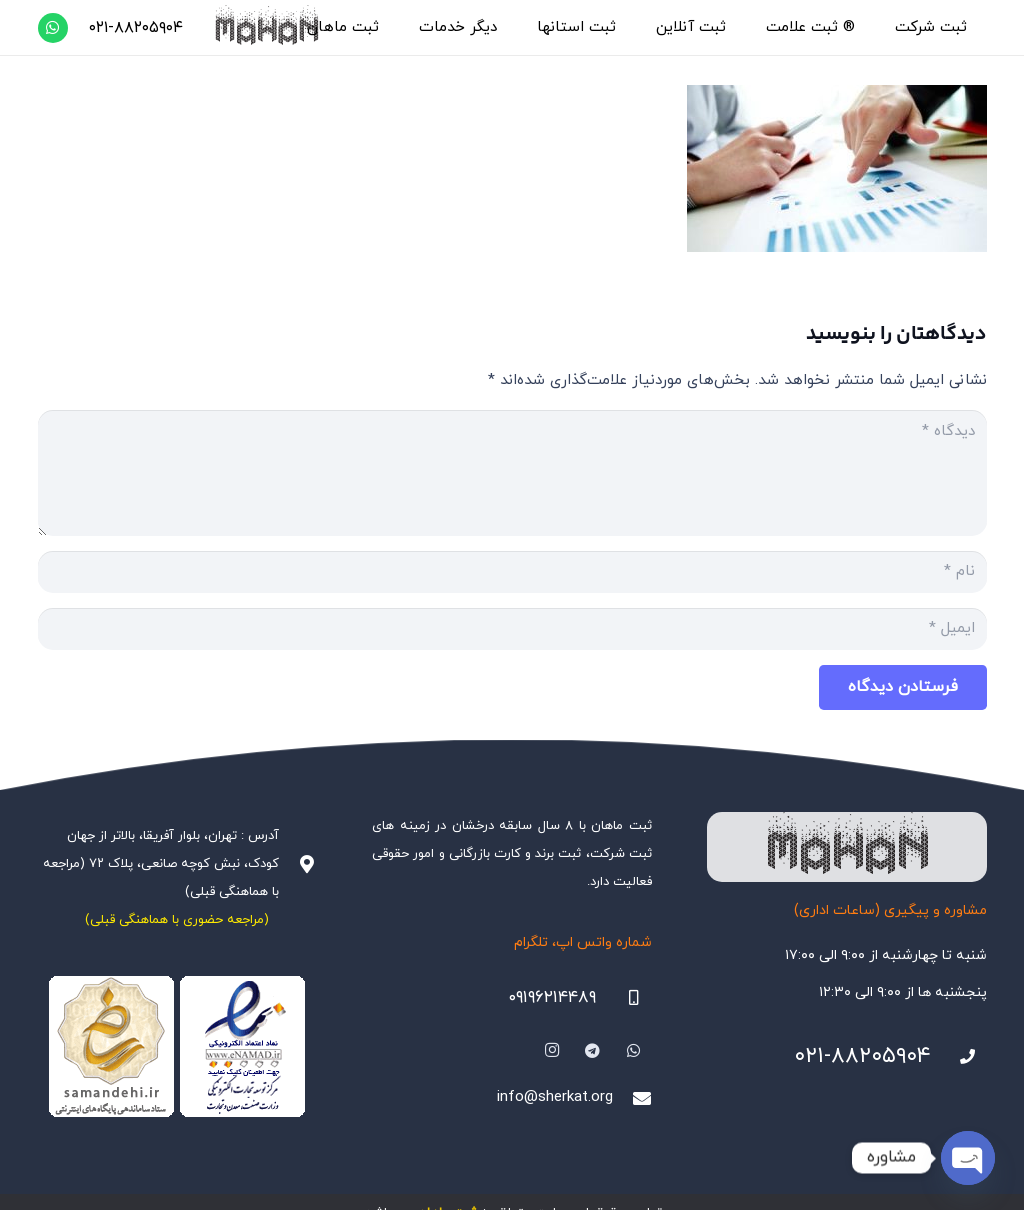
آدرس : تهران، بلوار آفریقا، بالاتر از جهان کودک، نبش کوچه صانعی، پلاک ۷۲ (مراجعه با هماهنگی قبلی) (161, 864)
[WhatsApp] (53, 28)
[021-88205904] (959, 1057)
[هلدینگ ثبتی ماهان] (266, 27)
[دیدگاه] (512, 473)
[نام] (512, 572)
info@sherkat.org (555, 1097)
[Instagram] (552, 1051)
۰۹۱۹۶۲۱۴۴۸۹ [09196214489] (552, 998)
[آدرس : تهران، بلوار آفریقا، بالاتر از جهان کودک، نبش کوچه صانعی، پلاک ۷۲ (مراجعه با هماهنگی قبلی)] (298, 864)
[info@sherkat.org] (632, 1098)
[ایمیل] (512, 629)
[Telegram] (593, 1051)
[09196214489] (624, 998)
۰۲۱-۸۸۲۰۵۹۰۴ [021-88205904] (862, 1056)
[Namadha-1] (178, 1047)
